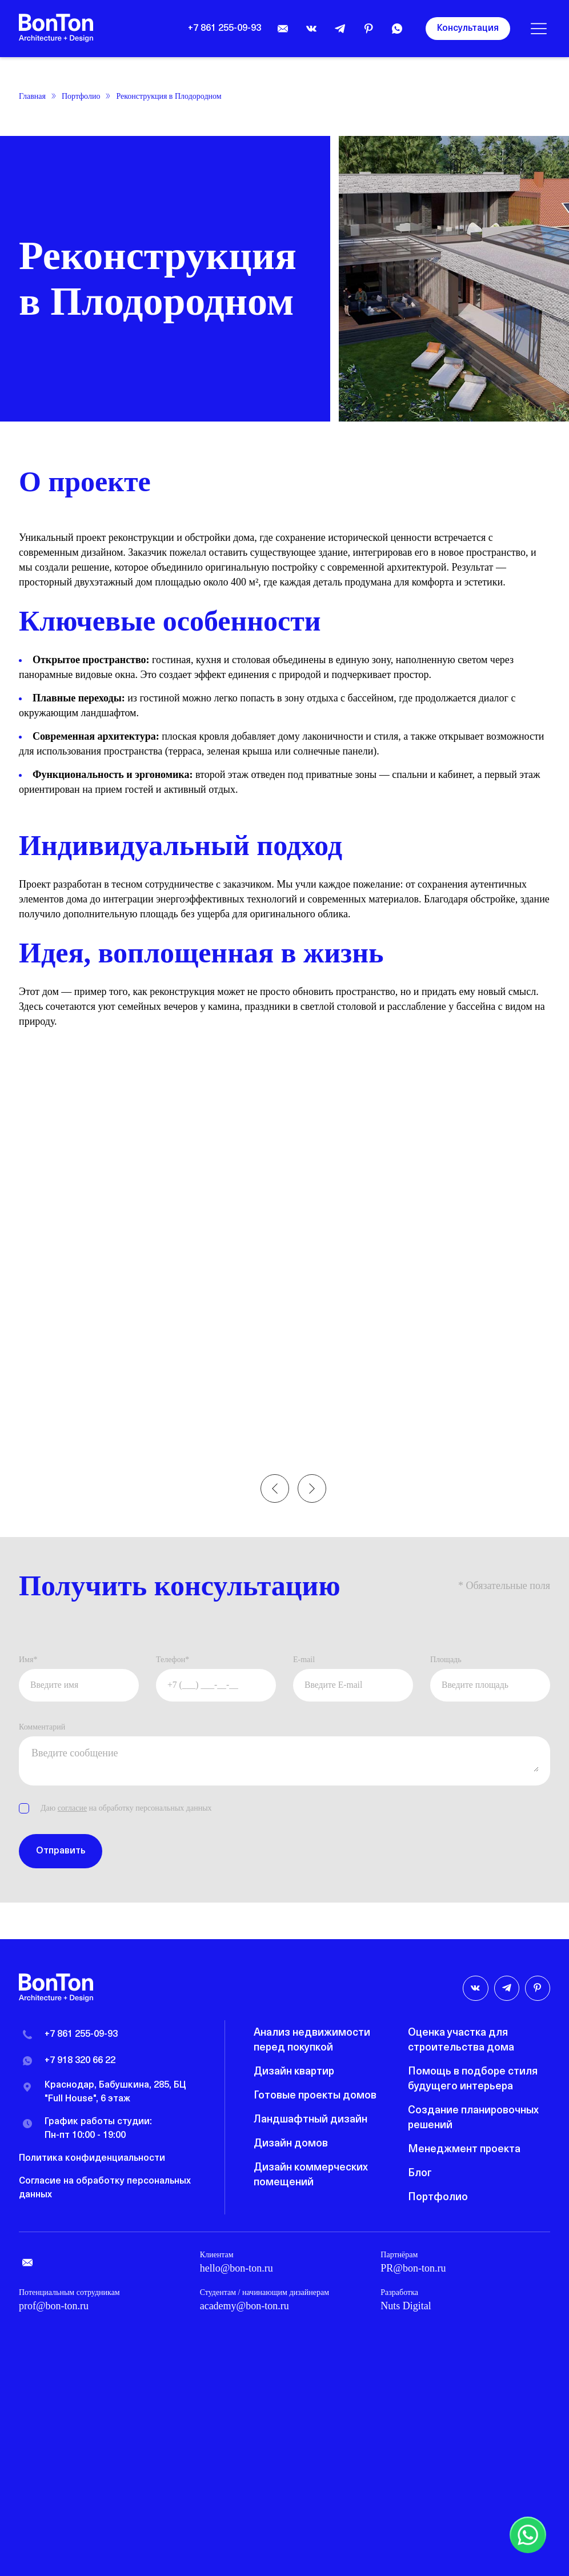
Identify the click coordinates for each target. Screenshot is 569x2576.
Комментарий (42, 1728)
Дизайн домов (291, 2143)
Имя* (28, 1659)
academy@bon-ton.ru (244, 2306)
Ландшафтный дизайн (310, 2119)
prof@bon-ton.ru (54, 2306)
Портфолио (81, 96)
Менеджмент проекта (464, 2149)
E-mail (304, 1659)
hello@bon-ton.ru (236, 2268)
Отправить (60, 1852)
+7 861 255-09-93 (224, 28)
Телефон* (172, 1659)
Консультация (468, 28)
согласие (72, 1809)
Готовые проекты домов (315, 2096)
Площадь (446, 1659)
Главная (32, 96)
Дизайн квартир (294, 2072)
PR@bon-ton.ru (413, 2268)
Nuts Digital (405, 2306)
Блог (420, 2173)
